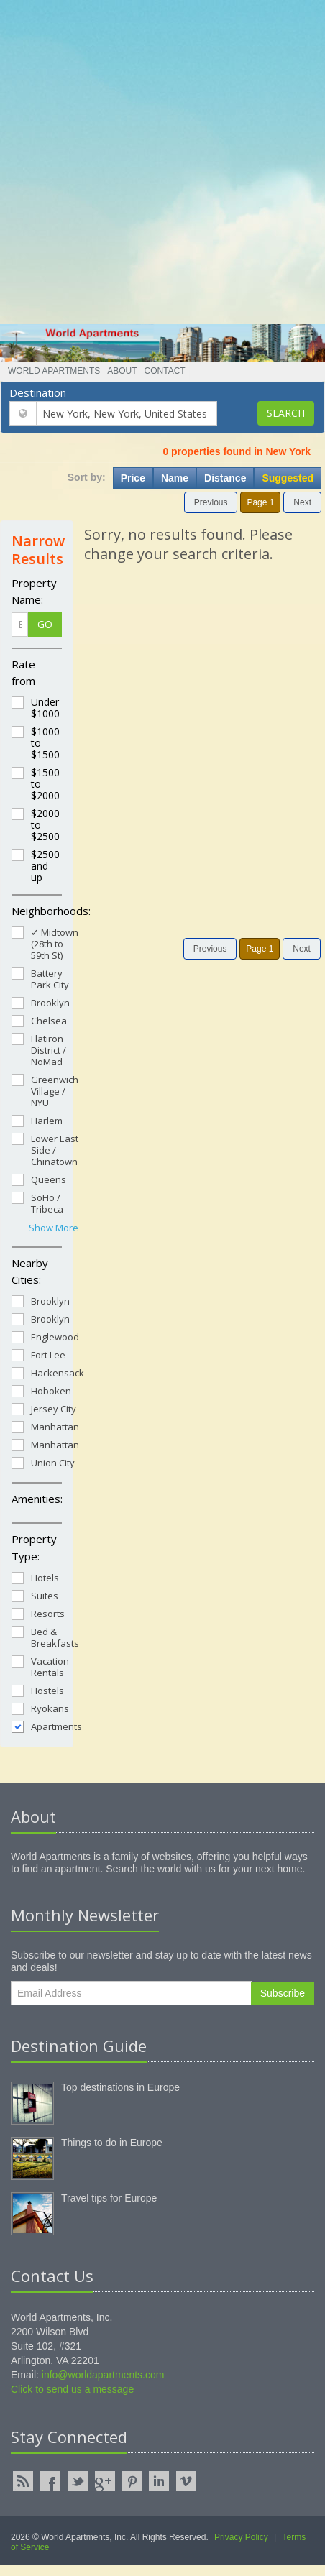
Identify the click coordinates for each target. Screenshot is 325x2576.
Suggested (287, 478)
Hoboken (41, 1390)
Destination (37, 392)
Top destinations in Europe (120, 2087)
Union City (43, 1462)
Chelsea (39, 1020)
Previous (211, 502)
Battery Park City (40, 978)
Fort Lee (38, 1354)
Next (302, 502)
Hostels (38, 1690)
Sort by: (87, 477)
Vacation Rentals (40, 1666)
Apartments (47, 1726)
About (122, 371)
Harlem (37, 1120)
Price (133, 478)
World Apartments (54, 371)
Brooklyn (41, 1002)
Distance (225, 478)
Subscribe (282, 1993)
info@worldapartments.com (103, 2374)
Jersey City (44, 1408)
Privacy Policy (241, 2537)
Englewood (45, 1336)
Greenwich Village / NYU (45, 1090)
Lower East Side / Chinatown (45, 1149)
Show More (53, 1227)
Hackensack (48, 1372)
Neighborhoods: (37, 910)
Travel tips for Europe (109, 2198)
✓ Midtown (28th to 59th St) (45, 943)
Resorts (38, 1613)
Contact (165, 371)
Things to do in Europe (111, 2142)
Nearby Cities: (30, 1271)
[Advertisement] (157, 157)
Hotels (35, 1577)
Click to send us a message (72, 2389)
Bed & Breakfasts (45, 1637)
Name (174, 478)
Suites (35, 1595)
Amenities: (37, 1498)
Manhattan (45, 1426)
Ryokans (40, 1708)
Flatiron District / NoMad (39, 1049)
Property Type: (34, 1547)
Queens (39, 1179)
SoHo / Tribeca (37, 1203)
